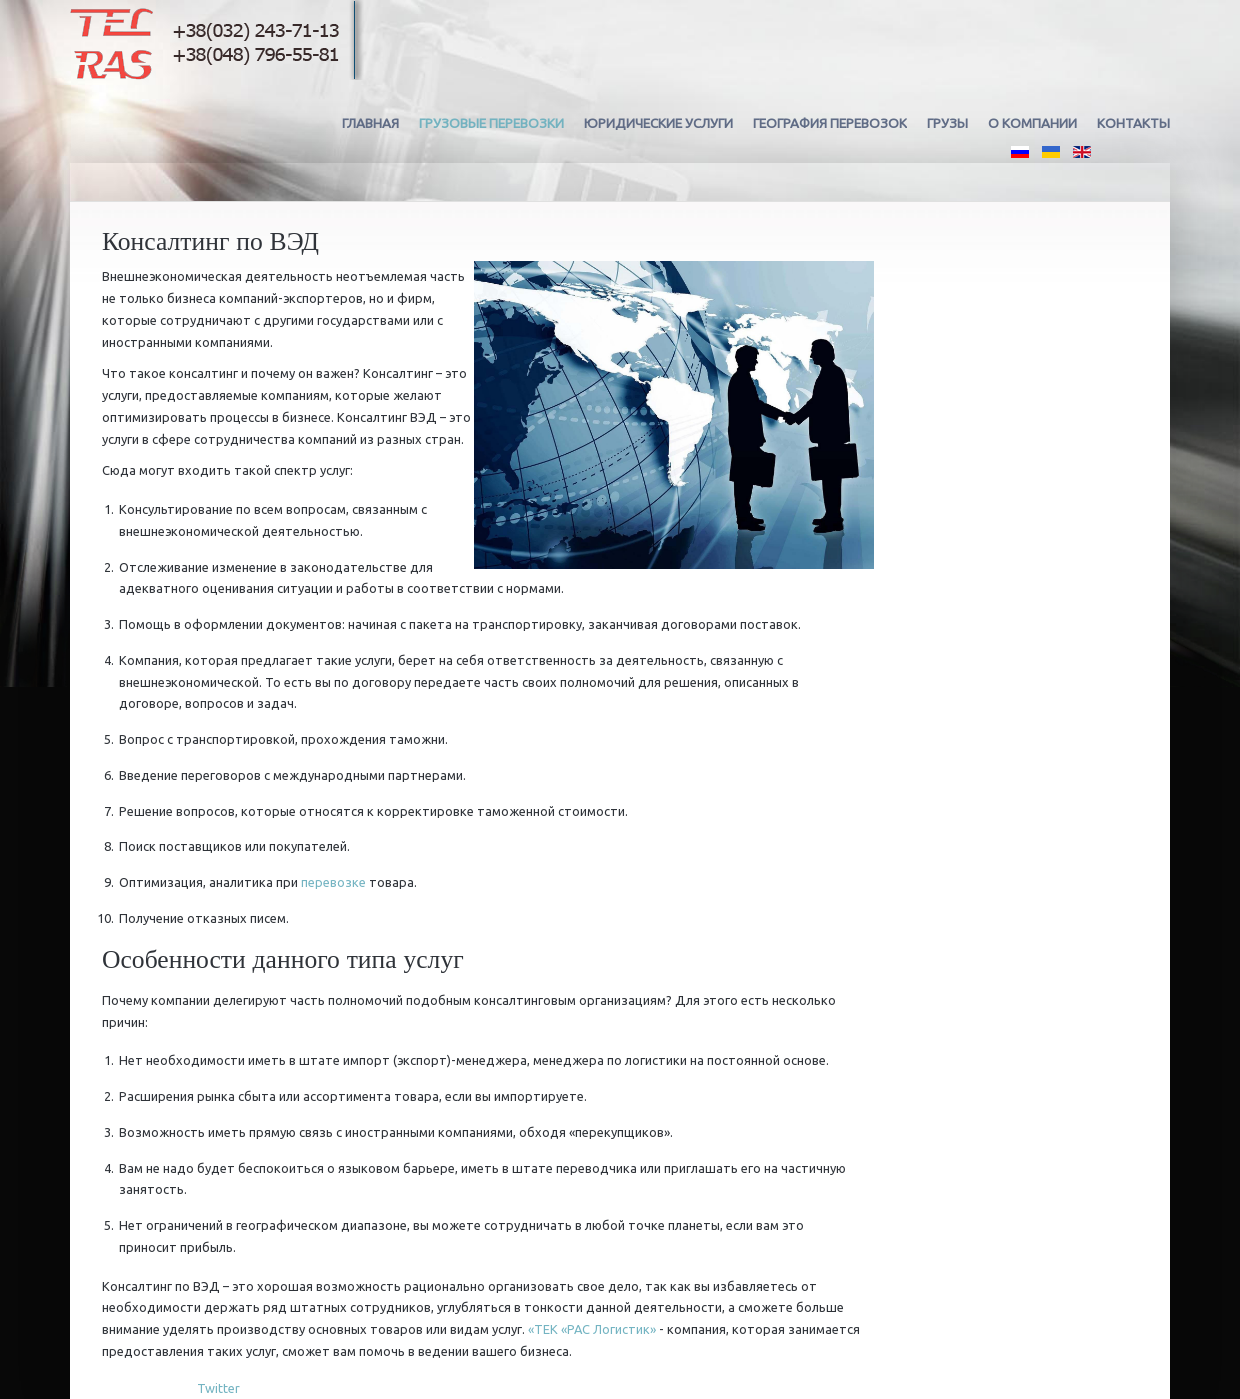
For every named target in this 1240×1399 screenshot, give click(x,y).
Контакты (1133, 123)
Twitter (218, 1388)
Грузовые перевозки (491, 123)
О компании (1032, 123)
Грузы (947, 123)
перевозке (333, 882)
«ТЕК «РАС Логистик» (592, 1329)
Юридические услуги (658, 123)
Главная (370, 123)
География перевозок (830, 123)
